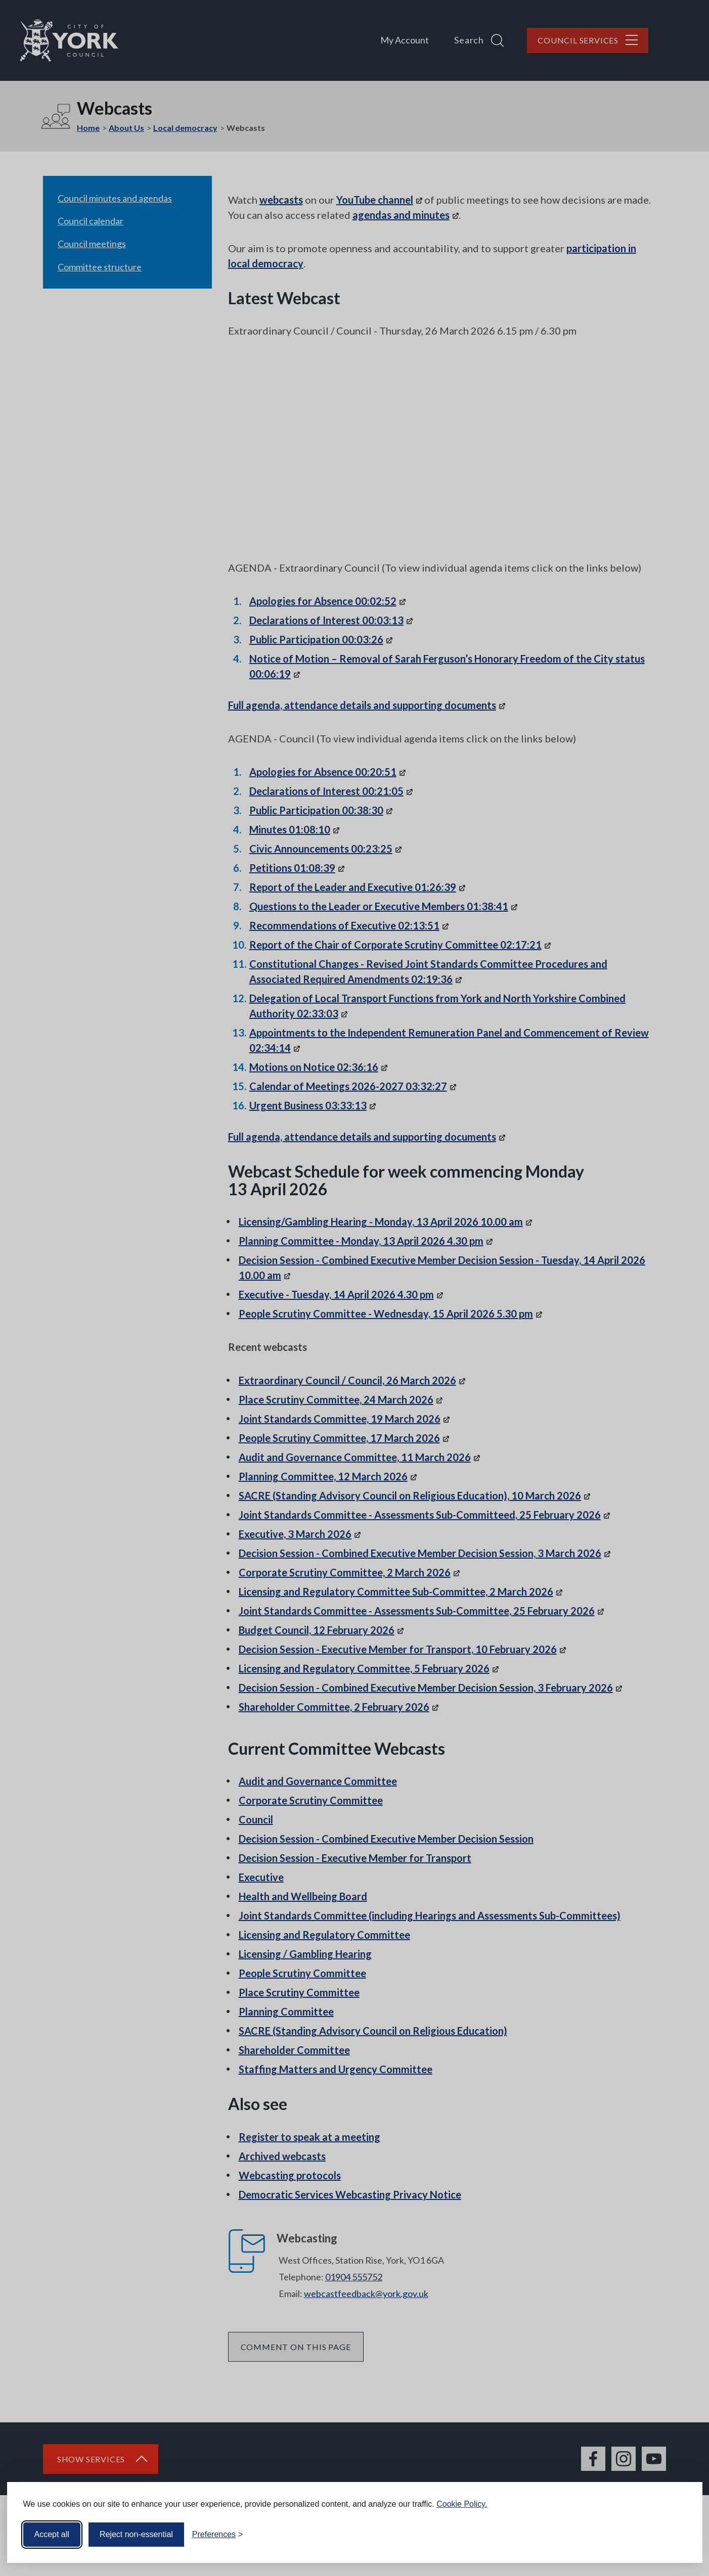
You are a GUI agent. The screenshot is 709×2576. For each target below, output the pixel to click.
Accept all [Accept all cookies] (51, 2534)
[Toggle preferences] (217, 2534)
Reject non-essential (136, 2534)
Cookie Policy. (461, 2504)
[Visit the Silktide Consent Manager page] (680, 2534)
